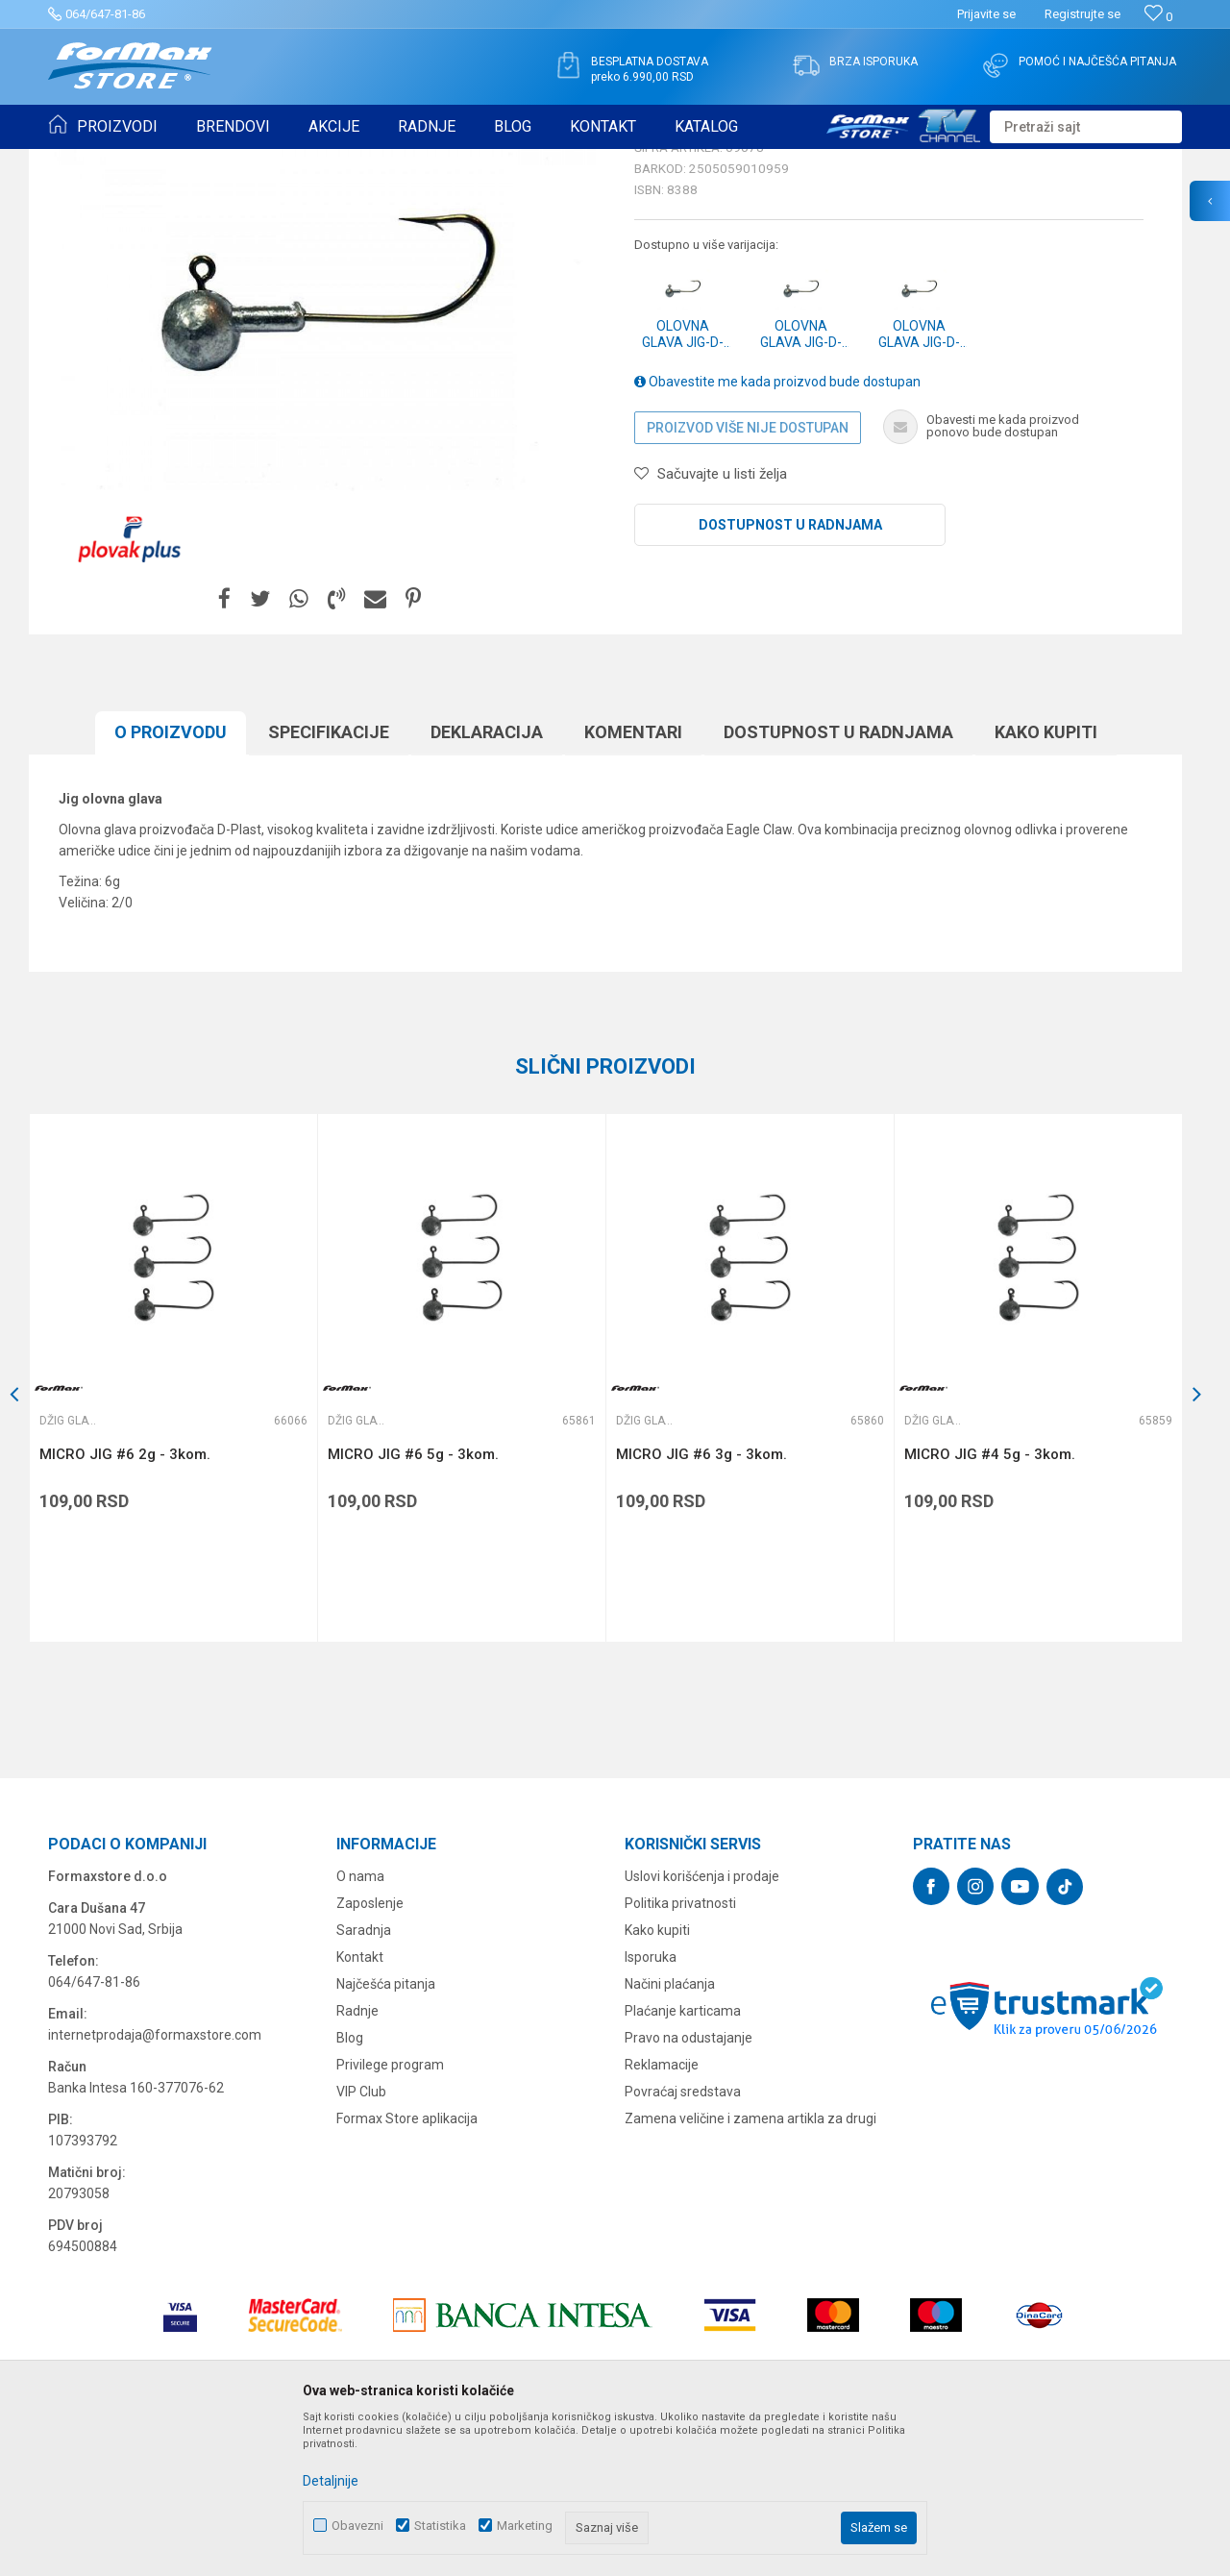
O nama (360, 2025)
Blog (349, 2186)
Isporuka (650, 2106)
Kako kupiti (1046, 881)
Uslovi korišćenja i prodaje (702, 2025)
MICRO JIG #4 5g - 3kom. (989, 1603)
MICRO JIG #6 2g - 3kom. (124, 1603)
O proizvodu (170, 881)
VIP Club (361, 2240)
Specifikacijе (328, 881)
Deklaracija (486, 881)
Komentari (633, 881)
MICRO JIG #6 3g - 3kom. (701, 1603)
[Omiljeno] (1158, 17)
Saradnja (363, 2079)
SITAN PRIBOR (234, 161)
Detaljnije (330, 2481)
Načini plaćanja (670, 2133)
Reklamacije (662, 2213)
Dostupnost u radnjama (790, 673)
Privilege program (390, 2213)
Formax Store (83, 161)
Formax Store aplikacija (407, 2267)
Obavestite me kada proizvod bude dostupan (777, 530)
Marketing (525, 2525)
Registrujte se (1082, 14)
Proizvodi (157, 161)
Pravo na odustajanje (688, 2186)
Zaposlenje (370, 2052)
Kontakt (359, 2106)
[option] (173, 1527)
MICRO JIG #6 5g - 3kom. (413, 1603)
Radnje (357, 2159)
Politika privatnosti (680, 2052)
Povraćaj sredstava (683, 2240)
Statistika (440, 2525)
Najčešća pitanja (385, 2133)
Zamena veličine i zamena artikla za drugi (750, 2267)
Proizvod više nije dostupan (748, 576)
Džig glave (313, 161)
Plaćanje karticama (683, 2159)
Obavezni (357, 2525)
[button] (1086, 127)
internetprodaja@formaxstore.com (154, 2184)
